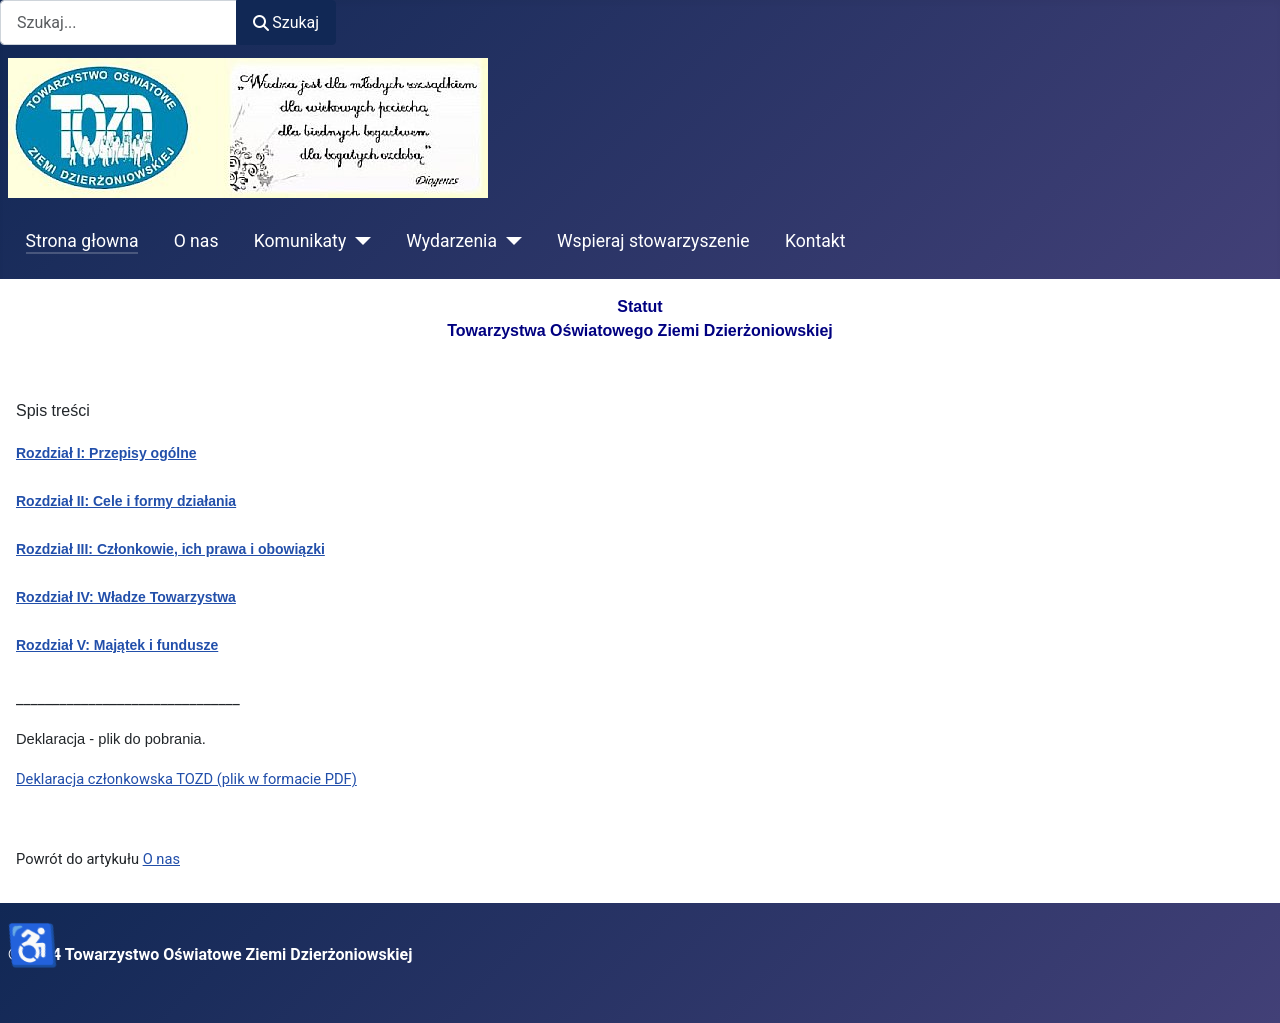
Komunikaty (300, 241)
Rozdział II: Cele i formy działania (126, 501)
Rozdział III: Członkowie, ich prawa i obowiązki (170, 549)
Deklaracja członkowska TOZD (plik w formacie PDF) (186, 779)
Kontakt (815, 241)
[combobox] (118, 22)
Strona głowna (82, 241)
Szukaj (286, 22)
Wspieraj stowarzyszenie (653, 241)
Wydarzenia (451, 241)
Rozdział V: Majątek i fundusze (117, 645)
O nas (196, 241)
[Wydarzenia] (509, 241)
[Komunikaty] (358, 241)
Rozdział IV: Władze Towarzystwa (126, 597)
